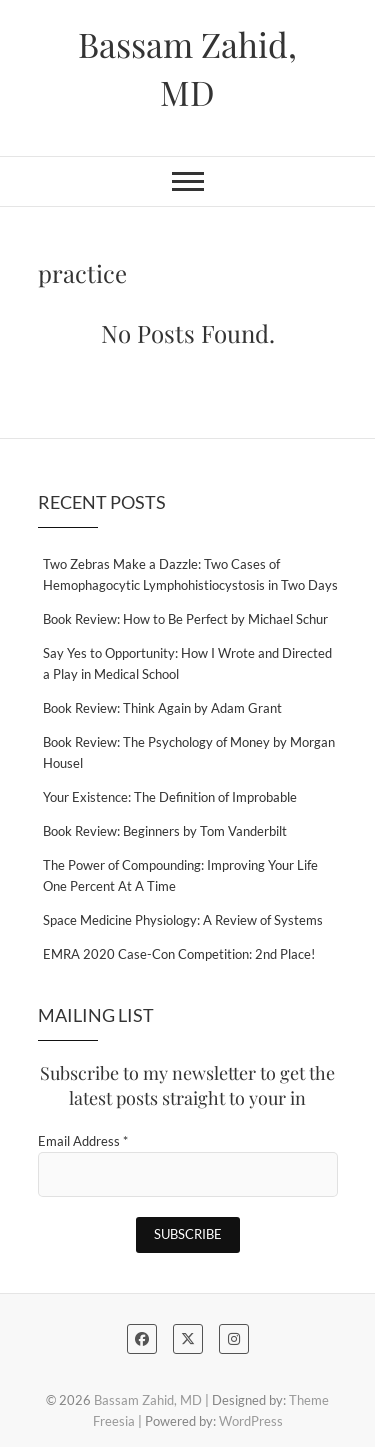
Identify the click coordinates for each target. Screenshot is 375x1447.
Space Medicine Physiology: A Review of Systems (183, 920)
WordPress (251, 1421)
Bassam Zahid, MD (187, 68)
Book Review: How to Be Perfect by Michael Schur (185, 619)
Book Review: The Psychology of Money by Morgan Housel (189, 752)
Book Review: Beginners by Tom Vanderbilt (165, 831)
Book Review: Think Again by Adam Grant (162, 708)
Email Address (83, 1141)
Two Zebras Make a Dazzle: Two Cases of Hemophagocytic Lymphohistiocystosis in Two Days (190, 574)
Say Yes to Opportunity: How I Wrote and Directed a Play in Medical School (187, 663)
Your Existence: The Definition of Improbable (170, 797)
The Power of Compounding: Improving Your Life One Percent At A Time (180, 875)
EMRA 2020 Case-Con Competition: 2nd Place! (179, 954)
